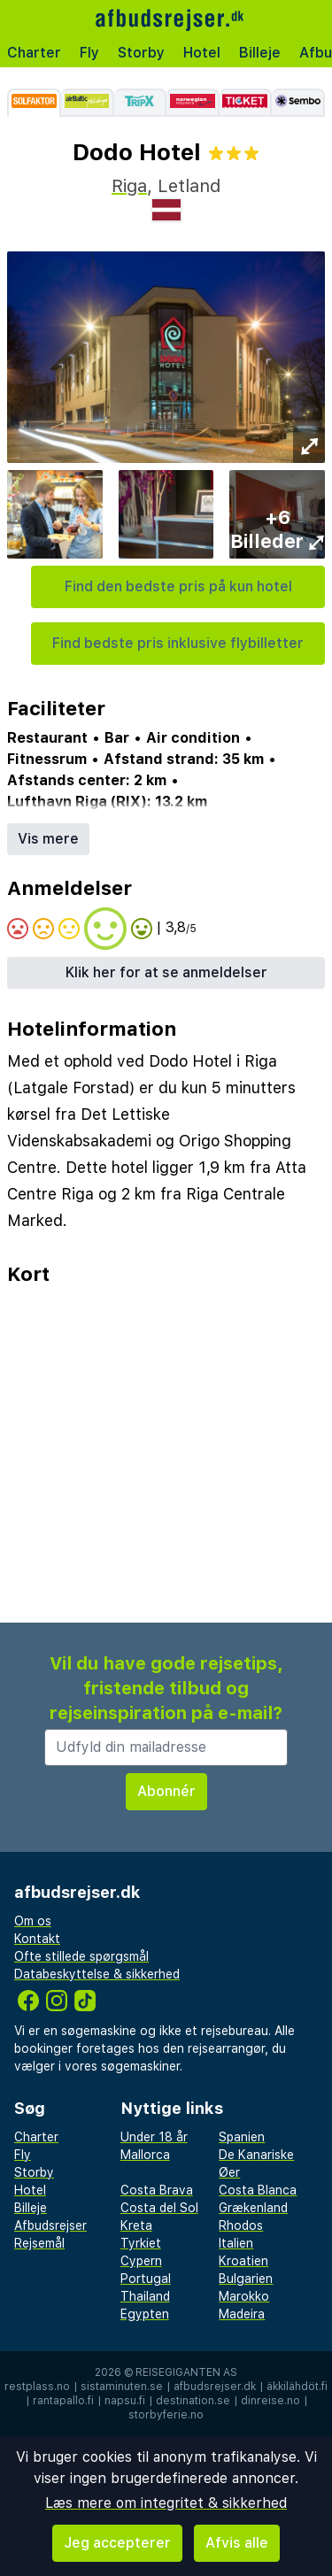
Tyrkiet (140, 2243)
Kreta (136, 2225)
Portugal (145, 2278)
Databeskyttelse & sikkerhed (97, 1974)
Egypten (144, 2314)
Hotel (201, 52)
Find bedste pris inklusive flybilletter (178, 643)
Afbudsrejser (50, 2225)
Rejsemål (39, 2243)
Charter (34, 52)
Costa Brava (156, 2190)
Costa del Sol (159, 2208)
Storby (141, 52)
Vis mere (48, 838)
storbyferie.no (166, 2415)
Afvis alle (236, 2542)
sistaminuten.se (122, 2386)
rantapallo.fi (63, 2401)
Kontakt (37, 1939)
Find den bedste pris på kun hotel (178, 586)
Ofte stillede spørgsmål (81, 1956)
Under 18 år (154, 2137)
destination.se (193, 2401)
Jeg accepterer (117, 2542)
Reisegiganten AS (186, 2372)
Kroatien (243, 2261)
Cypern (141, 2261)
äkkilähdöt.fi (297, 2386)
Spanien (242, 2137)
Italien (236, 2243)
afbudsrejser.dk (215, 2386)
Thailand (145, 2296)
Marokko (244, 2296)
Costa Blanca (258, 2190)
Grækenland (253, 2208)
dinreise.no (270, 2401)
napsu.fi (124, 2401)
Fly (89, 52)
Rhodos (241, 2225)
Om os (32, 1921)
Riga (129, 186)
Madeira (242, 2314)
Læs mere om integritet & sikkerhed (166, 2503)
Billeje (260, 52)
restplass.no (37, 2386)
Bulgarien (246, 2278)
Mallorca (145, 2155)
